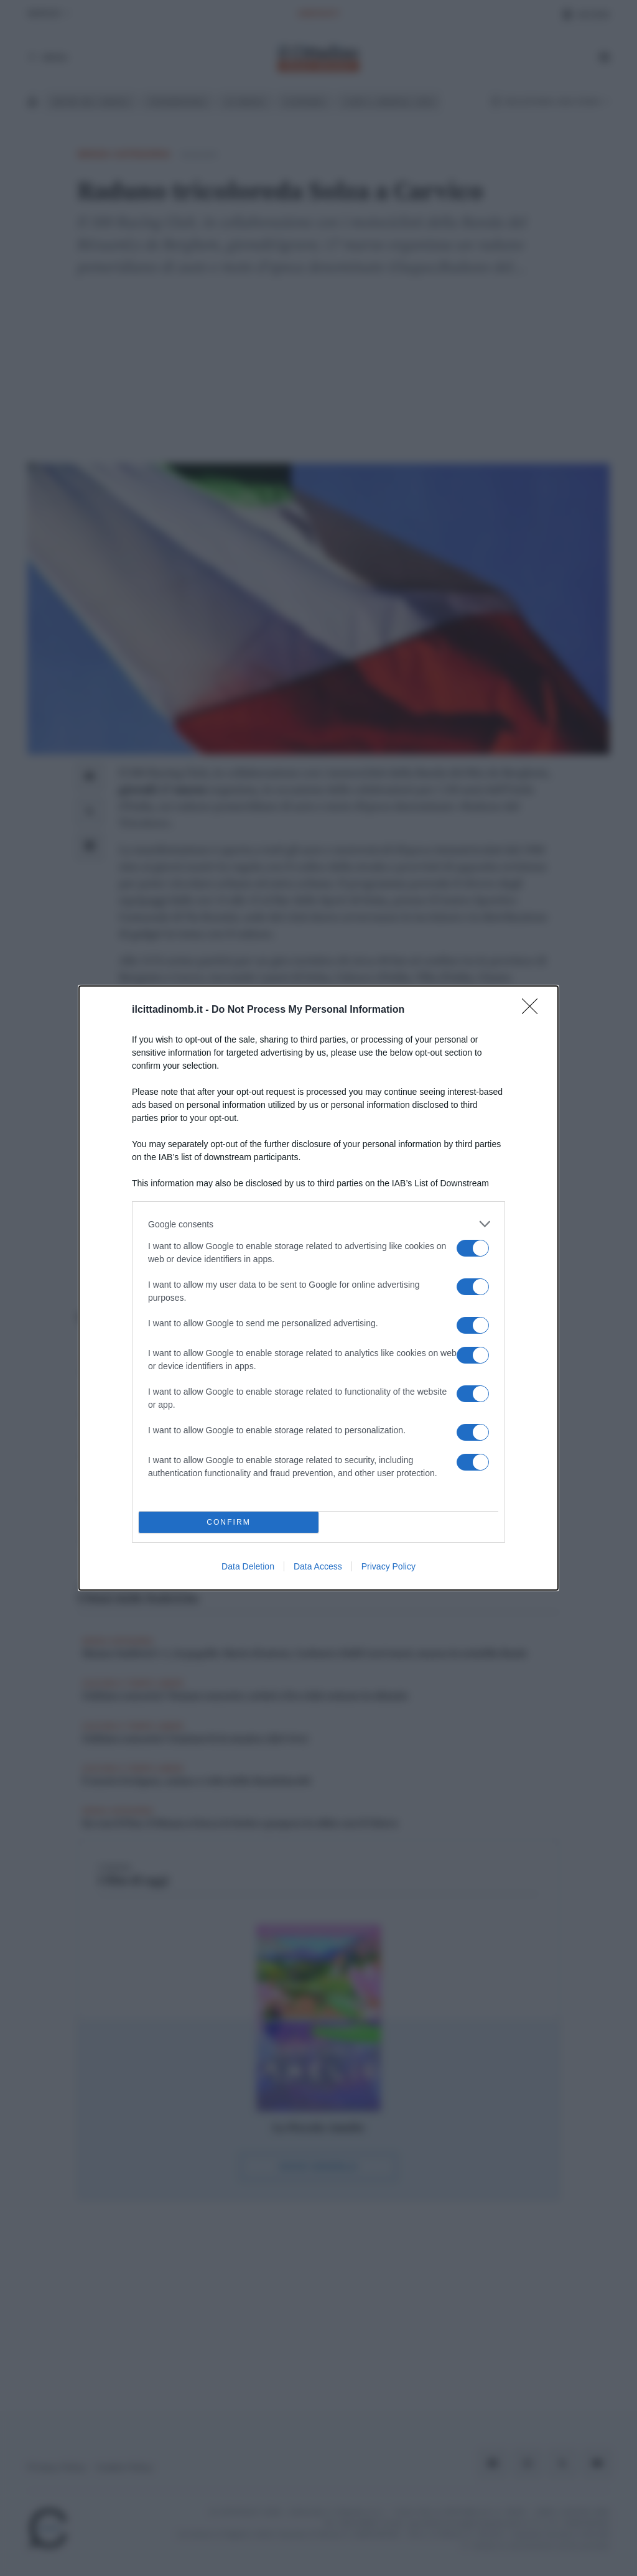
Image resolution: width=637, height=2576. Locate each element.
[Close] (534, 1010)
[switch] (473, 1248)
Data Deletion (247, 1566)
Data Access (318, 1566)
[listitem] (318, 1223)
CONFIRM (228, 1522)
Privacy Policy (388, 1566)
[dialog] (318, 1288)
